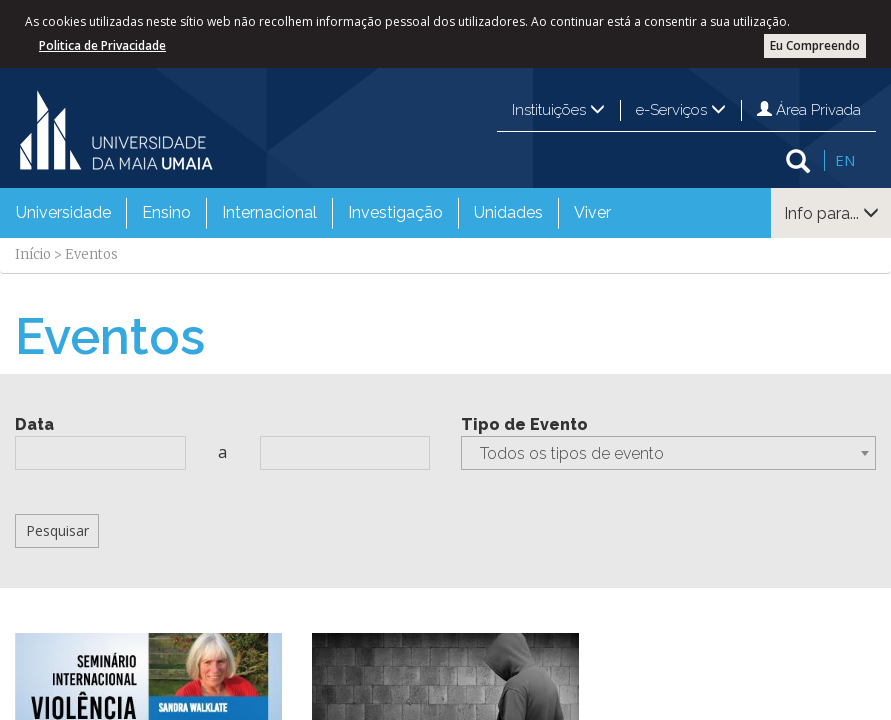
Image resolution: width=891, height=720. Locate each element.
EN (845, 160)
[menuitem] (63, 213)
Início (33, 254)
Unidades (508, 212)
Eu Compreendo (815, 45)
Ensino (166, 212)
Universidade (63, 212)
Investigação (395, 212)
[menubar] (313, 213)
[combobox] (669, 453)
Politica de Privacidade (102, 45)
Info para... (831, 213)
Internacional (269, 212)
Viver (592, 212)
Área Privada (809, 110)
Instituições (558, 110)
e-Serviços (681, 110)
